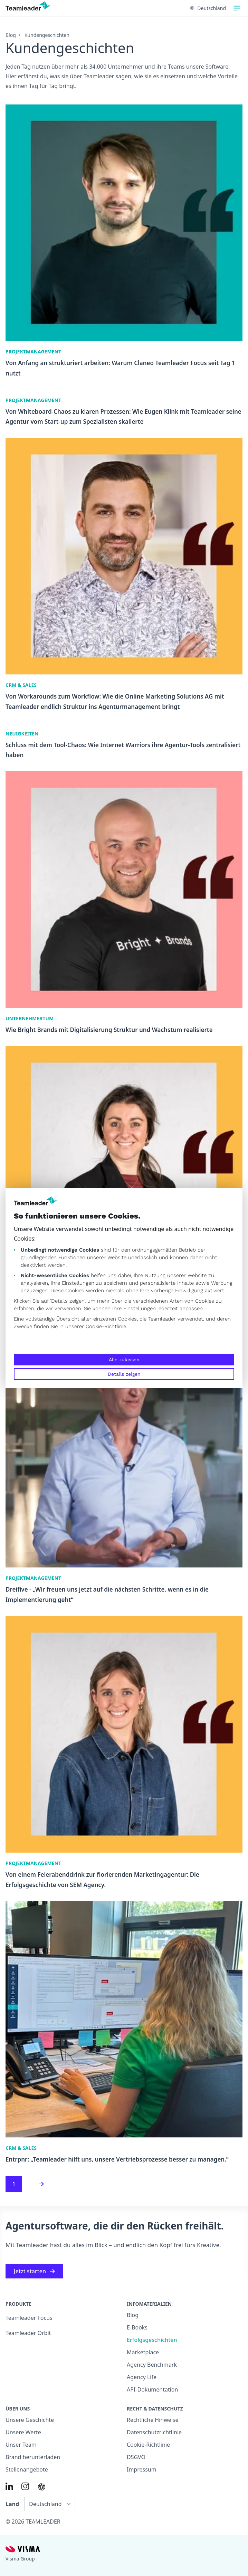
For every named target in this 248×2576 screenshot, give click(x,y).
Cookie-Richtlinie (106, 1326)
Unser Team (21, 2444)
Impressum (141, 2469)
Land (12, 2504)
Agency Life (141, 2377)
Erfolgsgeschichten (152, 2340)
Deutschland (208, 8)
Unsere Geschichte (30, 2420)
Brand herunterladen (33, 2457)
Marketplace (143, 2352)
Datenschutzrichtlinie (154, 2432)
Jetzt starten (34, 2271)
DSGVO (136, 2457)
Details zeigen (124, 1374)
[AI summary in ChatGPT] (41, 2487)
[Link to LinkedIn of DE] (9, 2486)
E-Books (137, 2327)
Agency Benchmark (152, 2364)
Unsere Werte (23, 2432)
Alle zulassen (124, 1359)
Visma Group (20, 2558)
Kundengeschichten (47, 35)
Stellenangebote (27, 2469)
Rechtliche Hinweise (153, 2420)
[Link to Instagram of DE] (25, 2486)
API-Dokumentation (152, 2389)
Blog (11, 35)
